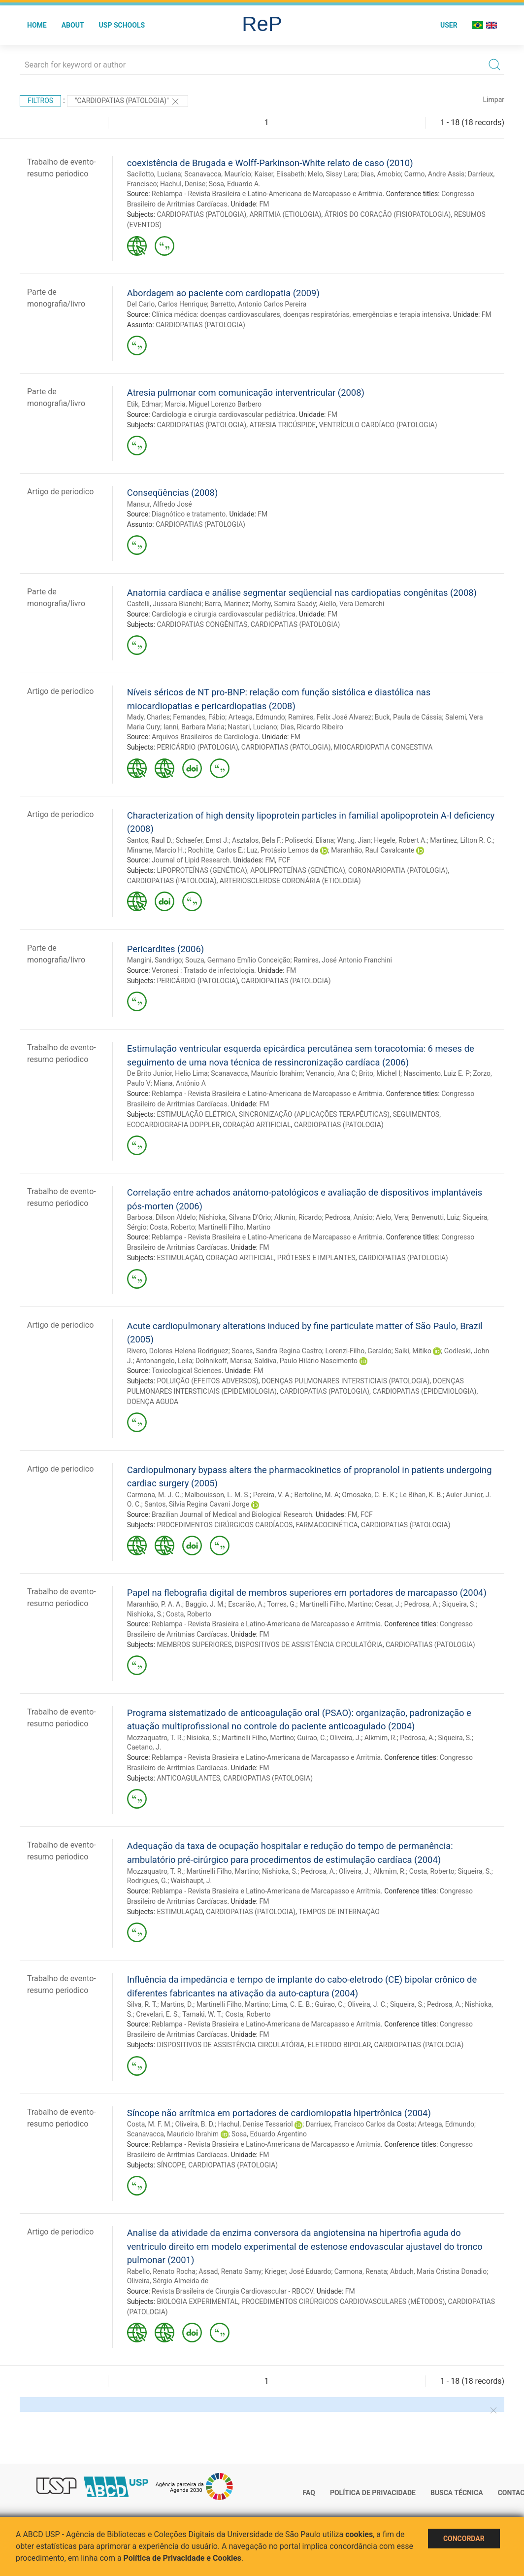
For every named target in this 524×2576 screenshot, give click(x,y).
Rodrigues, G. (147, 1881)
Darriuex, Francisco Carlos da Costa (360, 2124)
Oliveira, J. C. (367, 2004)
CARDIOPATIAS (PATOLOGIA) (201, 214)
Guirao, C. (312, 1738)
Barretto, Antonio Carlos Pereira (258, 304)
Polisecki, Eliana (309, 840)
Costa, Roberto (172, 1227)
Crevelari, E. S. (157, 2014)
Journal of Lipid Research (190, 860)
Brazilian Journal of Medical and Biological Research (232, 1514)
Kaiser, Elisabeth (279, 174)
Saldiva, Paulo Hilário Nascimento (306, 1361)
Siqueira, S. (459, 1604)
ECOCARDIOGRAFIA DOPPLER (173, 1125)
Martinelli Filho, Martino (234, 1227)
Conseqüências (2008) (172, 492)
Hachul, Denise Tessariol (255, 2124)
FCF (284, 860)
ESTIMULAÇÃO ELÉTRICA (196, 1114)
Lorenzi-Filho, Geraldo (358, 1351)
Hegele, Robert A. (400, 840)
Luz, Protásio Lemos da (282, 850)
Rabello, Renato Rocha (161, 2271)
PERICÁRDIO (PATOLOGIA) (197, 747)
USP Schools (122, 25)
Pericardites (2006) (165, 949)
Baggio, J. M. (205, 1604)
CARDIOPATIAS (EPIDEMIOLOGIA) (424, 1391)
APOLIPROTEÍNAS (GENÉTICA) (297, 870)
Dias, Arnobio (380, 174)
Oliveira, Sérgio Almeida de (167, 2281)
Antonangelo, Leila (164, 1361)
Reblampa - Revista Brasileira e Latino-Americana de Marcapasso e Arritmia (267, 194)
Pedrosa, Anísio (349, 1217)
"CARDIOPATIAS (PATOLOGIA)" (127, 101)
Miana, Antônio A (180, 1083)
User (449, 25)
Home (37, 25)
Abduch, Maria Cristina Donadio (438, 2271)
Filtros (40, 100)
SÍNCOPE (171, 2165)
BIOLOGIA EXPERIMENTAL (197, 2301)
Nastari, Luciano (252, 727)
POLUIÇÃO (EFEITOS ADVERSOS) (207, 1381)
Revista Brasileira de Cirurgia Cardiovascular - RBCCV (232, 2291)
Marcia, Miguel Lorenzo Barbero (213, 404)
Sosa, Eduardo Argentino (269, 2134)
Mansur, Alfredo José (159, 504)
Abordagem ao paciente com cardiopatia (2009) (223, 293)
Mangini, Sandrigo (154, 960)
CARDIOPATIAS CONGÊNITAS (202, 624)
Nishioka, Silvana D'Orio (235, 1217)
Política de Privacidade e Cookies (183, 2558)
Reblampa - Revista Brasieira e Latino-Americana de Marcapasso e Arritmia (266, 1624)
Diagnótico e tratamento (189, 514)
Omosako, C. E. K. (369, 1495)
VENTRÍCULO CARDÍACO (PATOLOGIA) (378, 425)
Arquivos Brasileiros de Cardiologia (205, 737)
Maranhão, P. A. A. (154, 1604)
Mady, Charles (148, 717)
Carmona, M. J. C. (154, 1495)
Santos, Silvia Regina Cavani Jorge (196, 1504)
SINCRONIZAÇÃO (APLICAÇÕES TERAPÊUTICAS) (314, 1114)
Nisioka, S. (203, 1738)
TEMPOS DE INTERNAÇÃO (339, 1912)
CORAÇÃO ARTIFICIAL (257, 1125)
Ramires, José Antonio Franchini (343, 960)
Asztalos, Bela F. (257, 840)
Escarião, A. (246, 1604)
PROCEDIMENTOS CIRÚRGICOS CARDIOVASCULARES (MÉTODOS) (343, 2301)
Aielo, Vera (392, 1217)
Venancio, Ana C (331, 1073)
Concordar (464, 2538)
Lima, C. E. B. (292, 2004)
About (73, 25)
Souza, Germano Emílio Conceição (237, 960)
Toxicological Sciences (187, 1370)
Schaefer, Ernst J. (202, 840)
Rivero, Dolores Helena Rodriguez (178, 1351)
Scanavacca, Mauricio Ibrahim (173, 2134)
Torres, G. (281, 1604)
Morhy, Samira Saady (284, 604)
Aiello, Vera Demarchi (351, 604)
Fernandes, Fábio (199, 717)
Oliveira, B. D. (195, 2124)
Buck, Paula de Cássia (408, 717)
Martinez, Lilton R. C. (461, 840)
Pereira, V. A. (272, 1495)
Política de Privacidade (373, 2493)
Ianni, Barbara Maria (194, 727)
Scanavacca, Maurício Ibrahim (256, 1073)
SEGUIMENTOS (416, 1114)
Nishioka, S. (145, 1614)
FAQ (309, 2493)
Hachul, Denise (182, 184)
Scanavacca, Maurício (217, 174)
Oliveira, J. (345, 1738)
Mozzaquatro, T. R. (155, 1738)
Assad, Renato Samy (229, 2271)
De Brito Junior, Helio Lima (167, 1073)
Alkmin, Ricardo (298, 1217)
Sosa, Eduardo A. (235, 184)
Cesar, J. (388, 1604)
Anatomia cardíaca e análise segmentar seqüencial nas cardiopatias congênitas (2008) (302, 592)
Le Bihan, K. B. (421, 1495)
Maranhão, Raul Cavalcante (372, 850)
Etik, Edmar (144, 404)
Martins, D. (177, 2004)
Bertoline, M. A (317, 1495)
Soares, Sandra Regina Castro (276, 1351)
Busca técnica (456, 2493)
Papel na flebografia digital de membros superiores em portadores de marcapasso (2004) (307, 1592)
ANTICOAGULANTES (188, 1778)
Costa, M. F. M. (149, 2124)
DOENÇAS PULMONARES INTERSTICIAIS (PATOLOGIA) (345, 1381)
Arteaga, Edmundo (257, 717)
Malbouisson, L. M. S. (217, 1495)
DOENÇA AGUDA (152, 1402)
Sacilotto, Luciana (154, 174)
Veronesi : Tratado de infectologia (203, 970)
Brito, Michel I (379, 1073)
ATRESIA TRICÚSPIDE (282, 425)
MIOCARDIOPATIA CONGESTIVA (383, 747)
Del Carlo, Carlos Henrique (167, 304)
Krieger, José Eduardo (297, 2271)
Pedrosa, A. (421, 1604)
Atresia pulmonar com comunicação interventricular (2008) (245, 392)
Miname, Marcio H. (156, 850)
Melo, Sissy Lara (333, 174)
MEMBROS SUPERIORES (194, 1645)
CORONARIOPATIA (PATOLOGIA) (398, 870)
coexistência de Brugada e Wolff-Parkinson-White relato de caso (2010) (270, 163)
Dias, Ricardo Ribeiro (311, 727)
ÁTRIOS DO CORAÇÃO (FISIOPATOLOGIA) (388, 214)
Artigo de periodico (60, 491)
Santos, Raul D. (150, 840)
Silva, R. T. (142, 2004)
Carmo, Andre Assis (434, 174)
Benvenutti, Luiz (435, 1217)
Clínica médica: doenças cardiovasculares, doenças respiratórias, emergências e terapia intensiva (301, 314)
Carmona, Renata (360, 2271)
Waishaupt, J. (191, 1881)
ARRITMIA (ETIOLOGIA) (285, 214)
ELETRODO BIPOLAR (339, 2045)
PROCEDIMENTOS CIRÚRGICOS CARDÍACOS (225, 1525)
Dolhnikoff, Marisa (223, 1361)
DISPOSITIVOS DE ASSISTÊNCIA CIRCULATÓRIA (309, 1645)
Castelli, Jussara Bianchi (164, 604)
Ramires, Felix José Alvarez (329, 717)
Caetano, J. (144, 1747)
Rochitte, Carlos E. (215, 850)
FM (264, 204)
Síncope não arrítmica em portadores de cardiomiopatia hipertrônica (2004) (279, 2113)
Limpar (493, 99)
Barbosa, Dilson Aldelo (161, 1217)
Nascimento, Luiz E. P (436, 1073)
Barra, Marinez (227, 604)
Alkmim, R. (380, 1738)
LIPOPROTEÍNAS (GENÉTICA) (202, 870)
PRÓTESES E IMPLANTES (316, 1258)
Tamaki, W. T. (202, 2014)
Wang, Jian (354, 840)
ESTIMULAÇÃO (180, 1258)
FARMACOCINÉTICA (327, 1525)
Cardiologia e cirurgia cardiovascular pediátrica (223, 414)
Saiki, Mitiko (412, 1351)
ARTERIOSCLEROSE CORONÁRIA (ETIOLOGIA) (290, 881)
